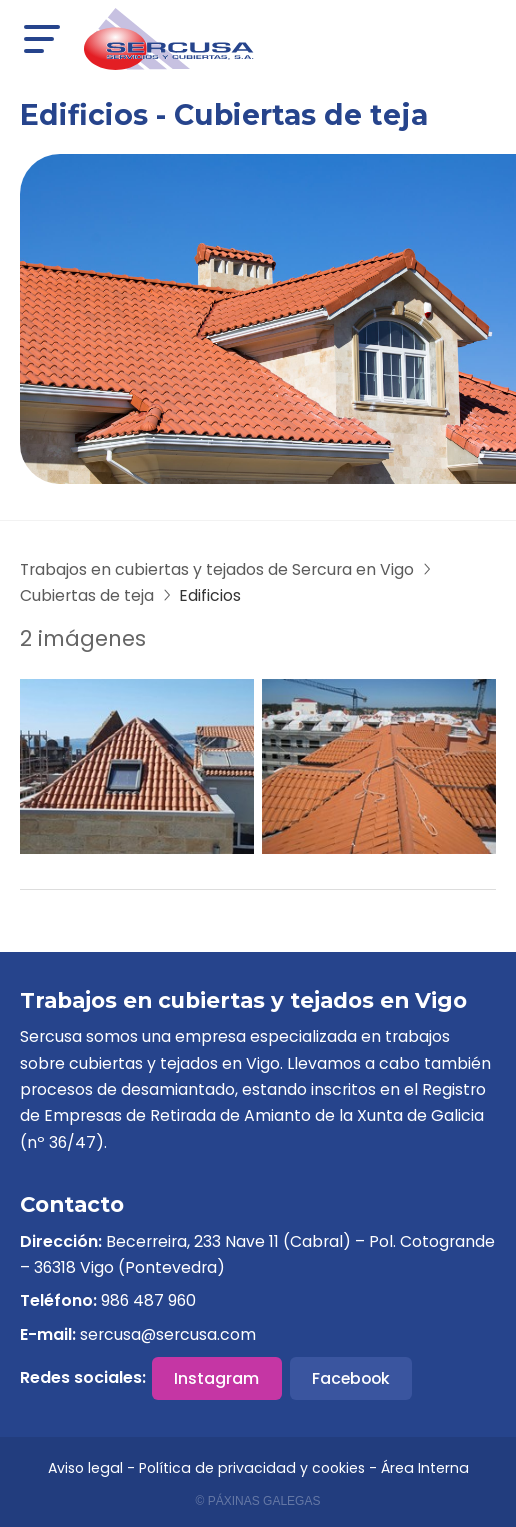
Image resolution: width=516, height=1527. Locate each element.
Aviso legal (85, 1468)
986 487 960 (148, 1300)
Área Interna (425, 1468)
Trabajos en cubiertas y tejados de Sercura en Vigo (217, 569)
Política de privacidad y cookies (252, 1468)
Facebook (351, 1378)
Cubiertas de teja (87, 595)
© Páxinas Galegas (258, 1501)
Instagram (216, 1378)
